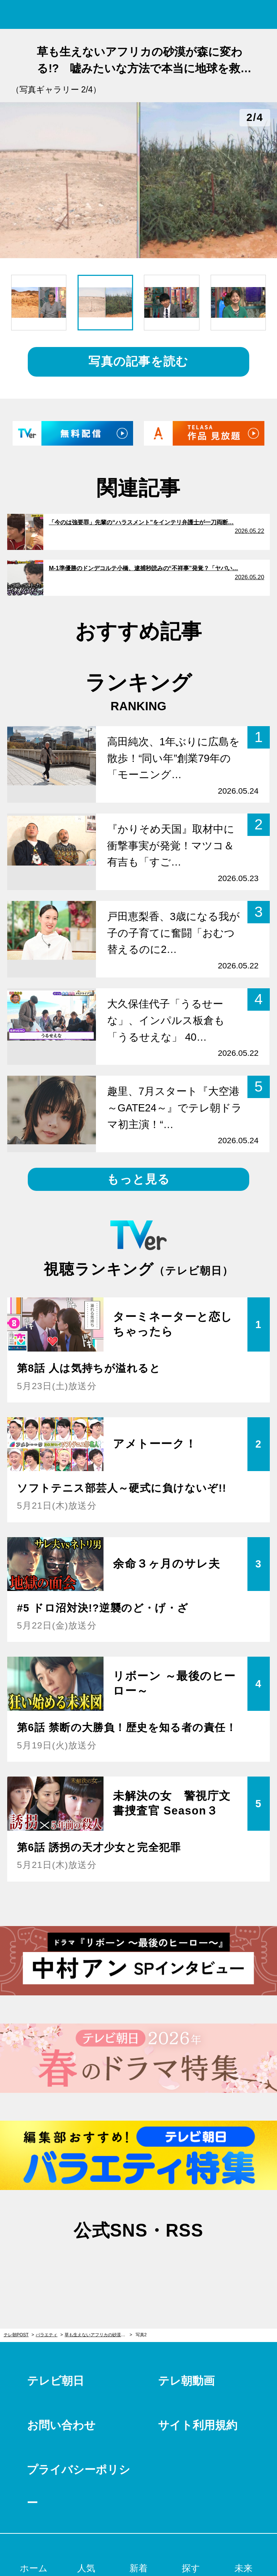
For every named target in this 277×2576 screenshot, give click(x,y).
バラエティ (46, 2334)
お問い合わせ (61, 2425)
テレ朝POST (139, 14)
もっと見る (138, 1179)
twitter (102, 2265)
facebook (138, 2265)
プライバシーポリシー (78, 2486)
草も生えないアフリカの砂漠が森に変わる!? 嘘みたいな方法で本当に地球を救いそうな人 (98, 2334)
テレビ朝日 (55, 2381)
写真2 (141, 2334)
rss (175, 2265)
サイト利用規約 (197, 2425)
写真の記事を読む (138, 361)
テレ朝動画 (186, 2381)
